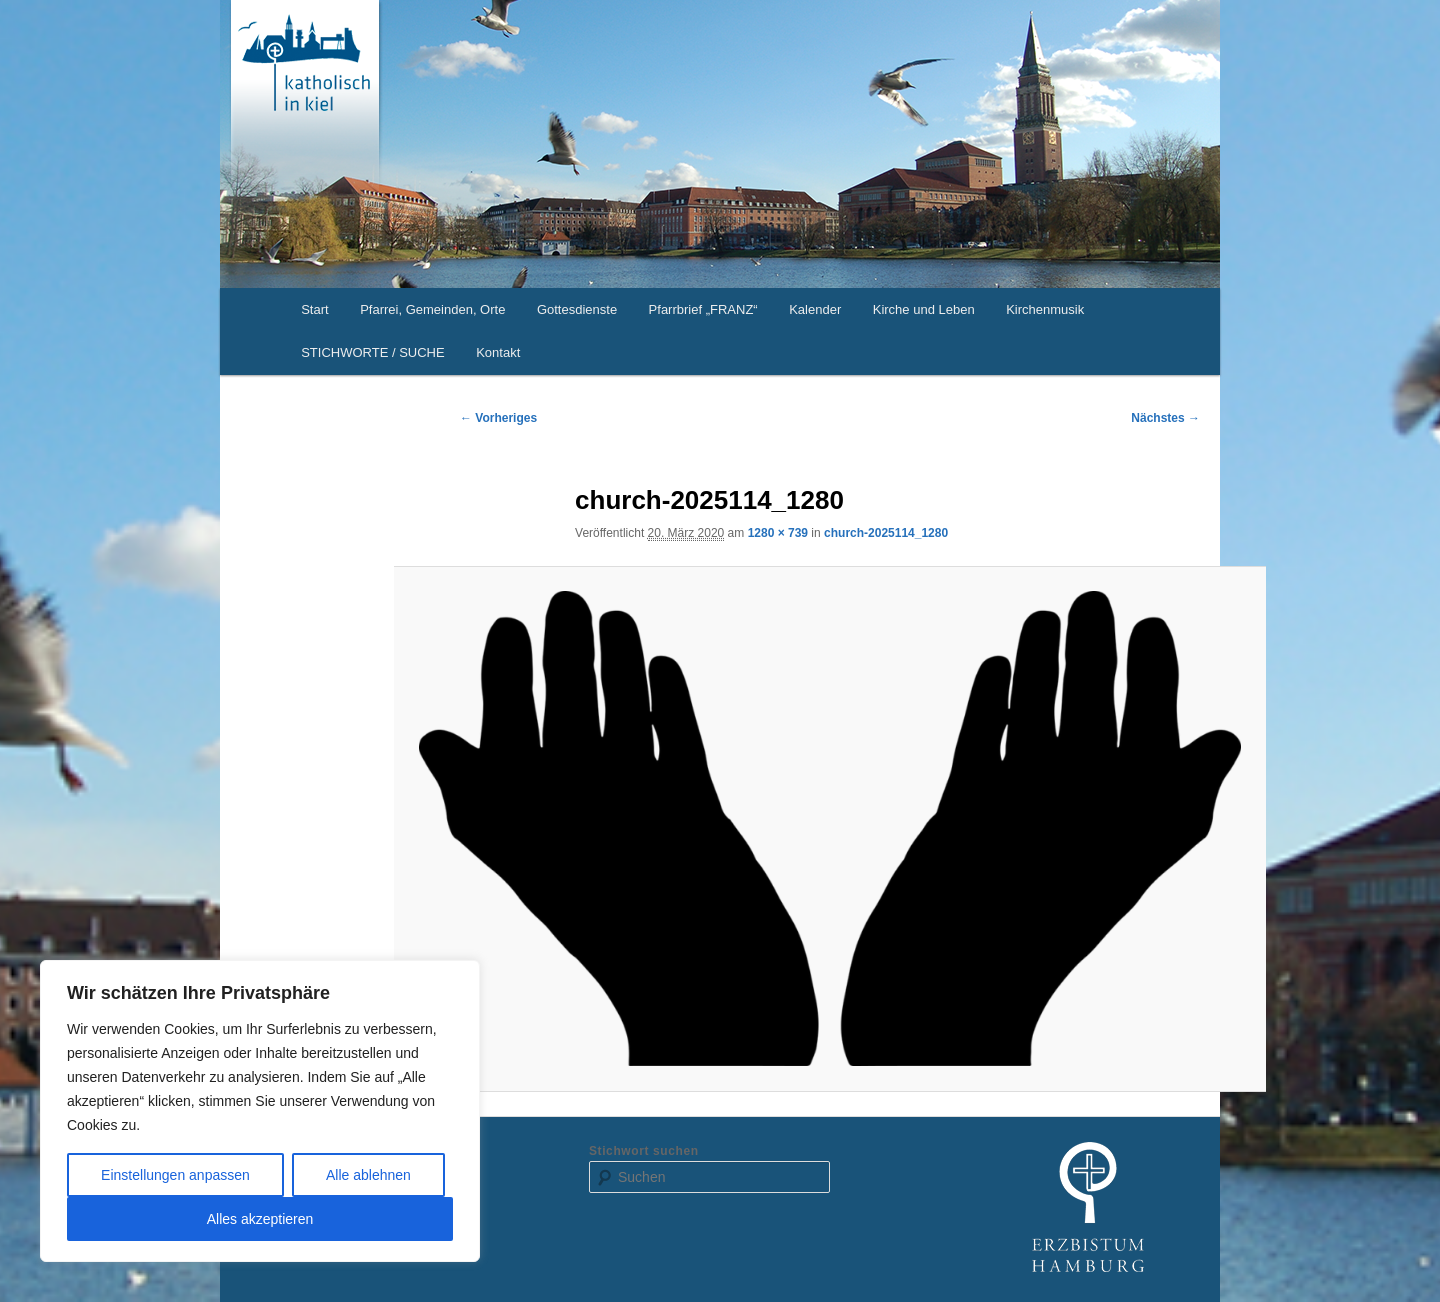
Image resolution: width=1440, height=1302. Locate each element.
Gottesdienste (577, 309)
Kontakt (498, 352)
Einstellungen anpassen (175, 1175)
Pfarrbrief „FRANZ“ (703, 309)
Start (314, 309)
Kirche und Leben (924, 309)
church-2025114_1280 (886, 533)
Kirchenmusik (1045, 309)
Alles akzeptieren (260, 1219)
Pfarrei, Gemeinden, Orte (432, 309)
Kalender (815, 309)
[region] (260, 1111)
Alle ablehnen (368, 1175)
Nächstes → (1165, 418)
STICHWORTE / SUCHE (373, 352)
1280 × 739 (778, 533)
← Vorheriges (498, 418)
